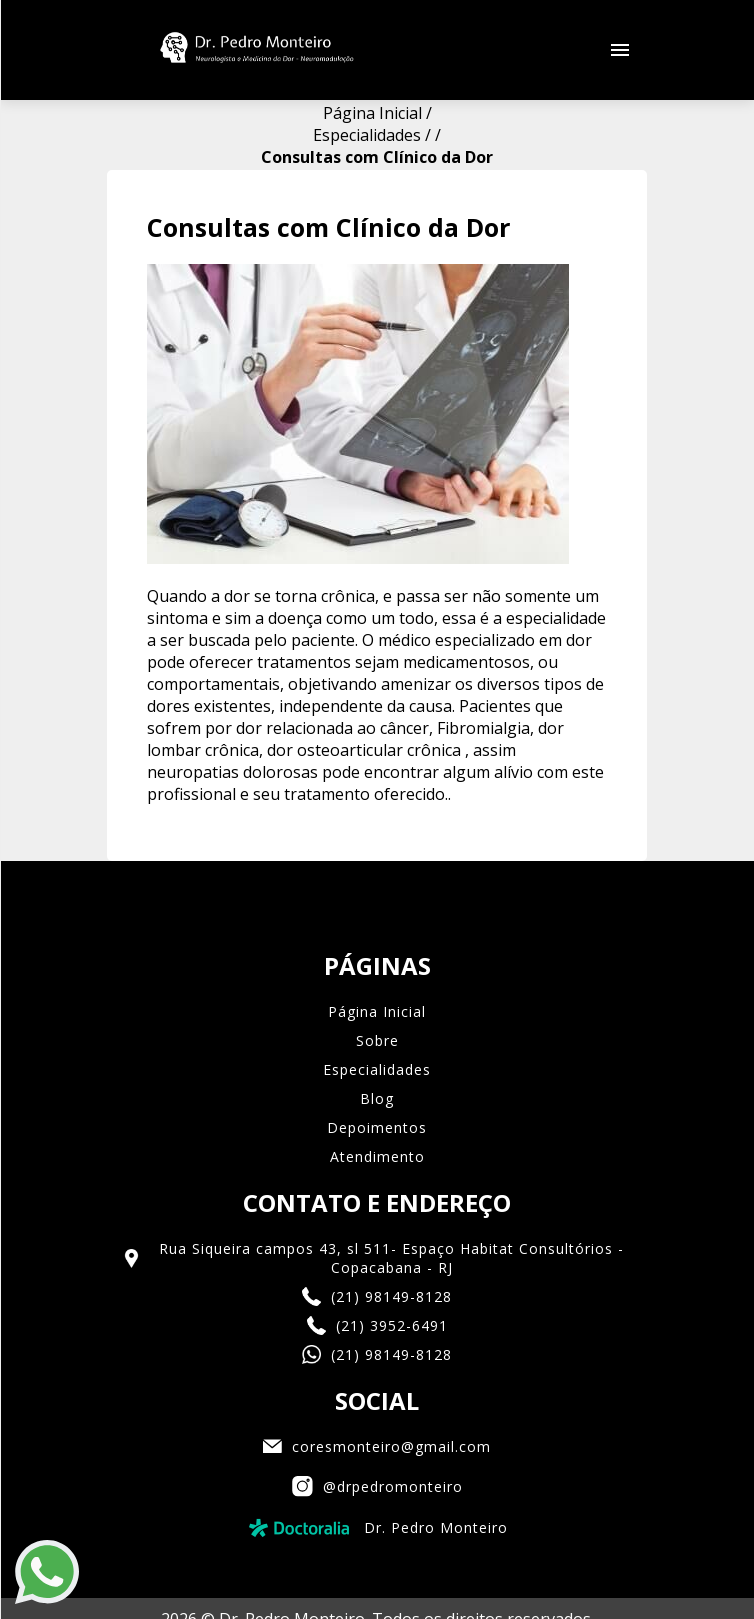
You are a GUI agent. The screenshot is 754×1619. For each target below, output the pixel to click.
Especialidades (377, 969)
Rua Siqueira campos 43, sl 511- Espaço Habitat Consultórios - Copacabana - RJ (373, 1158)
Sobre (377, 940)
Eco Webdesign (377, 1563)
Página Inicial (377, 911)
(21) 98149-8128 (377, 1196)
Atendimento (377, 1056)
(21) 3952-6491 (377, 1225)
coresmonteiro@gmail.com (377, 1346)
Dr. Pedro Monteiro (377, 1427)
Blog (377, 998)
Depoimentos (377, 1027)
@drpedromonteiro (377, 1386)
